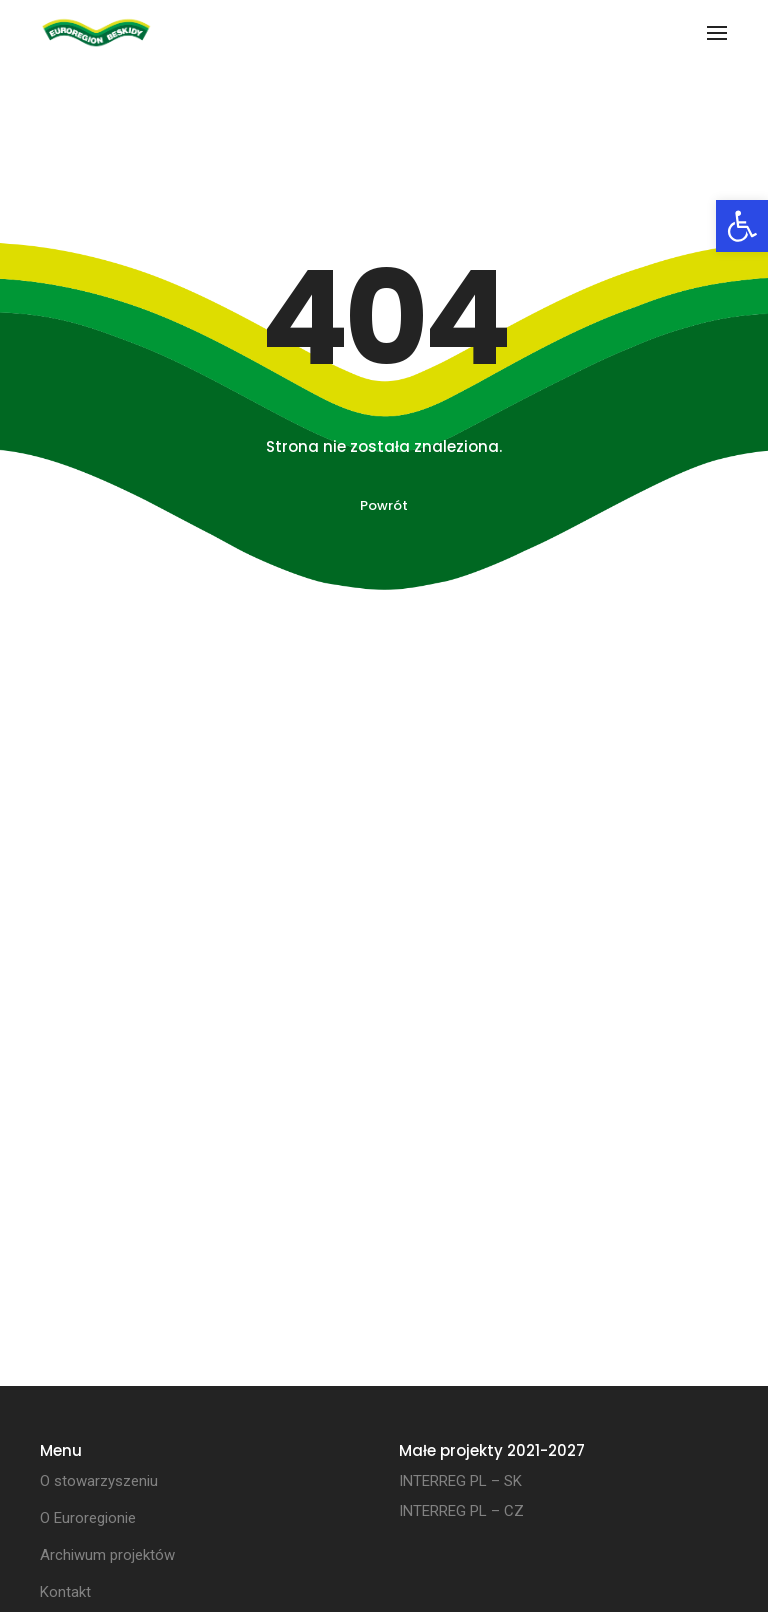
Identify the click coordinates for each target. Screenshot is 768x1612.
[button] (742, 226)
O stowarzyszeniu (99, 1481)
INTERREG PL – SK (460, 1481)
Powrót (384, 505)
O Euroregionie (88, 1518)
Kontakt (65, 1592)
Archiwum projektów (107, 1555)
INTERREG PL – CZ (461, 1511)
